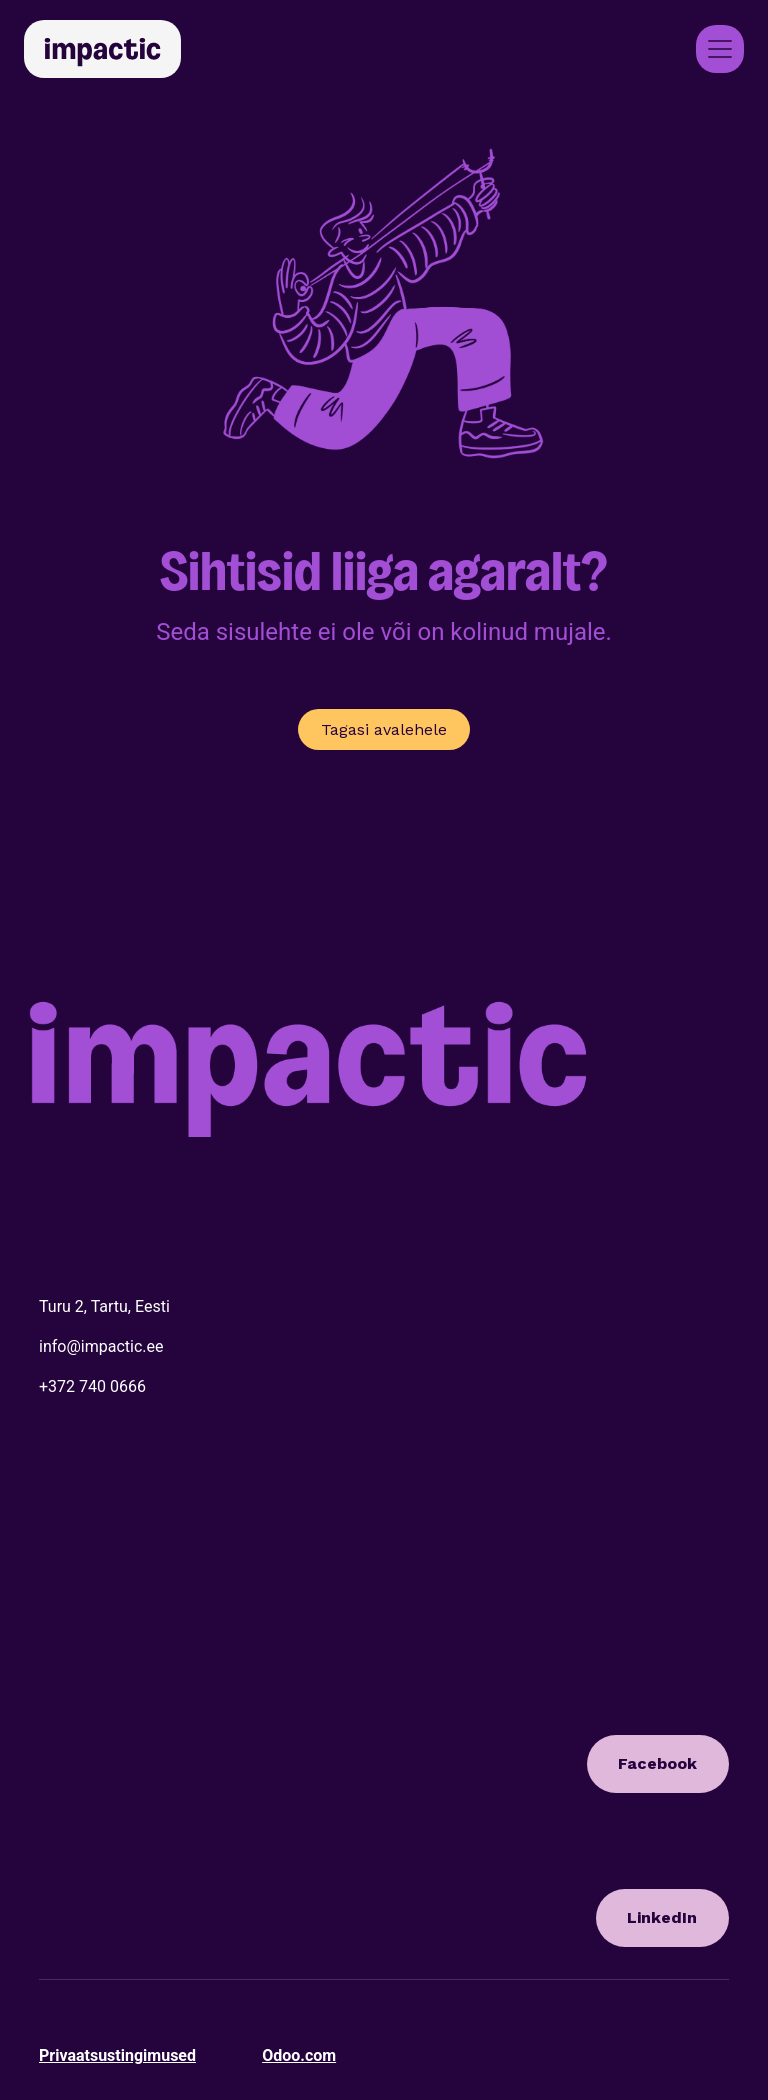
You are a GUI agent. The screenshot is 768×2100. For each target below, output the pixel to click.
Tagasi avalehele (384, 729)
